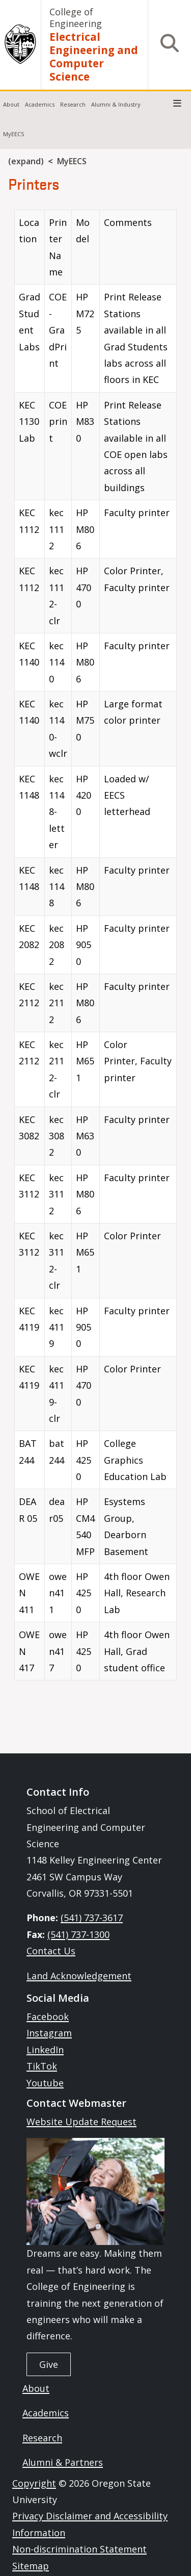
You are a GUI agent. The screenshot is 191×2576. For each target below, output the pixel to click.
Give (48, 2364)
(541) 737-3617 (92, 1917)
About (11, 104)
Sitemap (30, 2566)
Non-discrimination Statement (79, 2549)
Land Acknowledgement (78, 1976)
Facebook (47, 2016)
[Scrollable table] (95, 949)
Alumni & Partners (62, 2462)
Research (73, 104)
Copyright (34, 2483)
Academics (39, 104)
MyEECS (13, 134)
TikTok (41, 2066)
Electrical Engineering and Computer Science (93, 57)
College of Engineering (75, 18)
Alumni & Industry (116, 104)
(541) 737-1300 (78, 1934)
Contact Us (50, 1951)
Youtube (45, 2083)
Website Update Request (81, 2121)
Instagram (49, 2033)
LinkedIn (45, 2050)
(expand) (26, 161)
